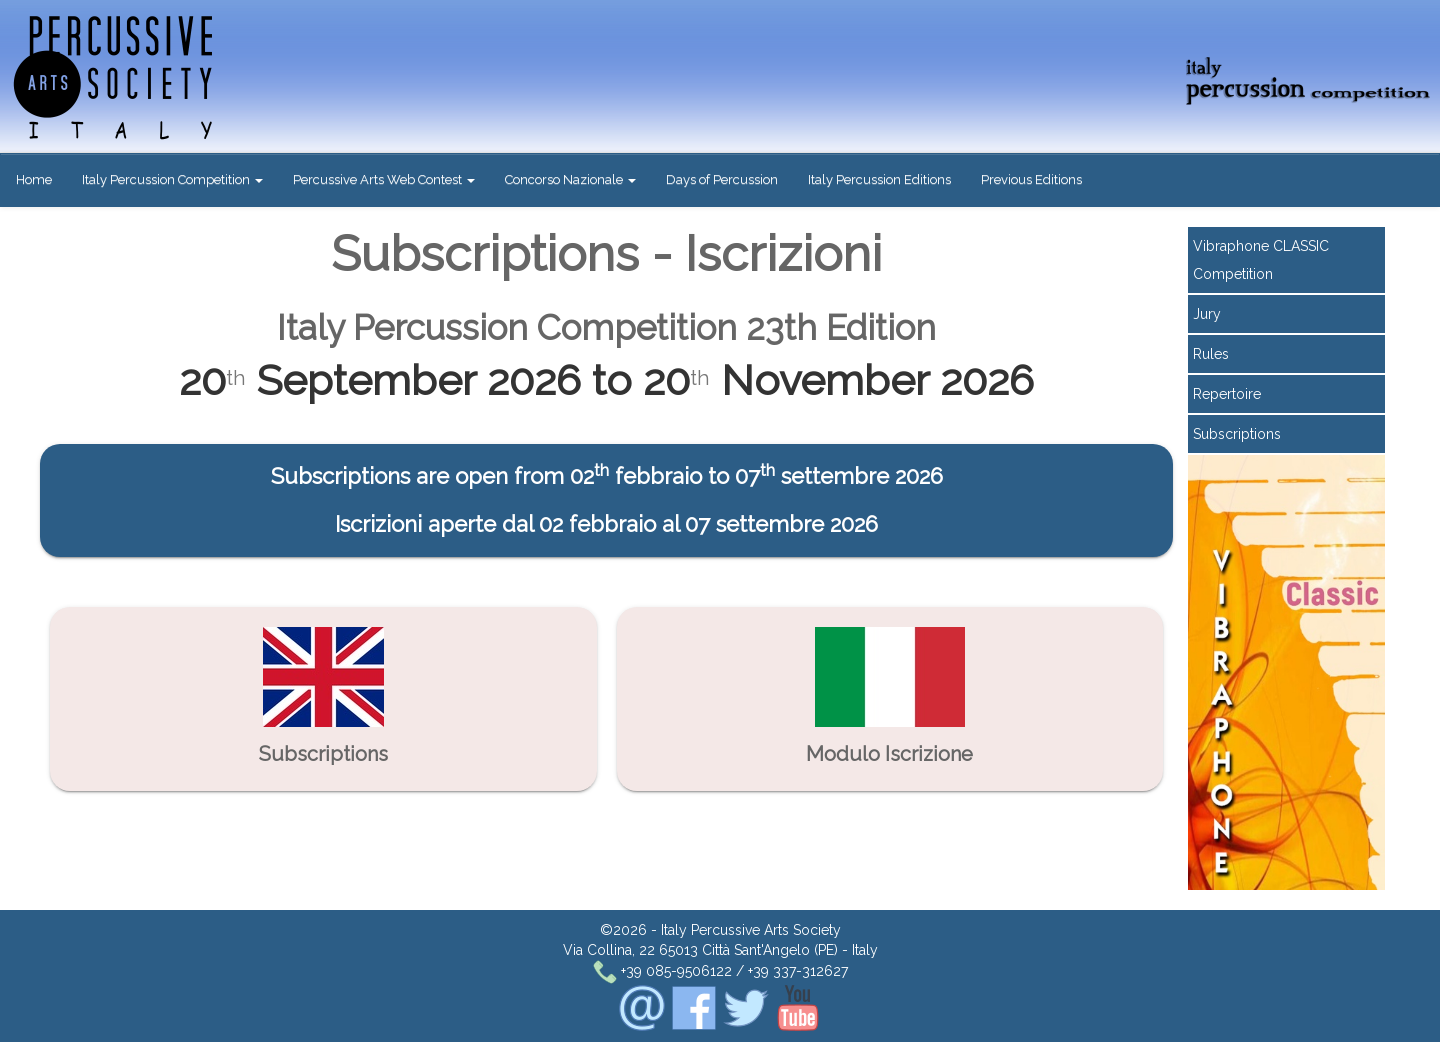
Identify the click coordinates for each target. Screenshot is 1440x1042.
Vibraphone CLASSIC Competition (1261, 260)
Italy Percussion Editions (879, 179)
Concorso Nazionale (570, 179)
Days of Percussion (722, 179)
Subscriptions (1237, 434)
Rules (1211, 354)
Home (34, 179)
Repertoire (1227, 394)
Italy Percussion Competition (172, 179)
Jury (1207, 314)
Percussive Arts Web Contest (384, 179)
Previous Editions (1031, 179)
